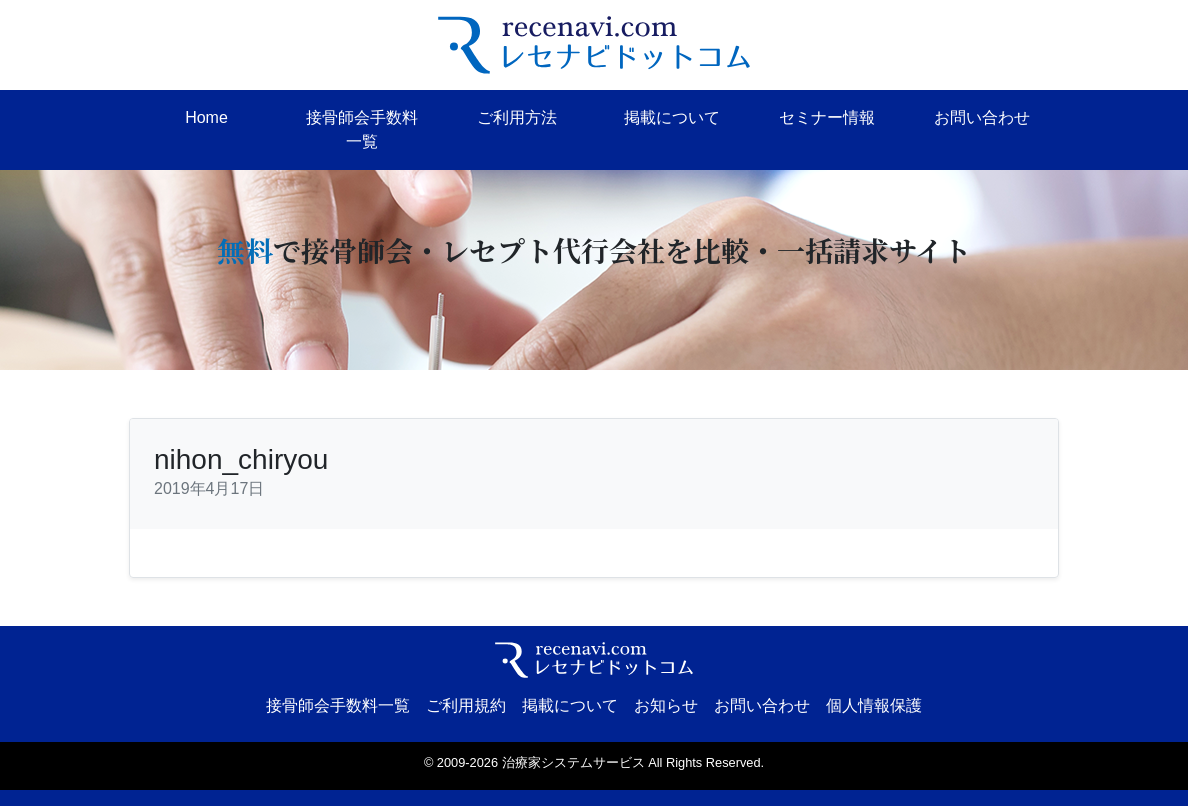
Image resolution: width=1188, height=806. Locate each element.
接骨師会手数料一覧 (362, 129)
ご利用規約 (466, 705)
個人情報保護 (874, 705)
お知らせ (666, 705)
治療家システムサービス (573, 762)
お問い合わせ (982, 117)
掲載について (672, 117)
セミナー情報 (827, 117)
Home (206, 117)
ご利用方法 (517, 117)
